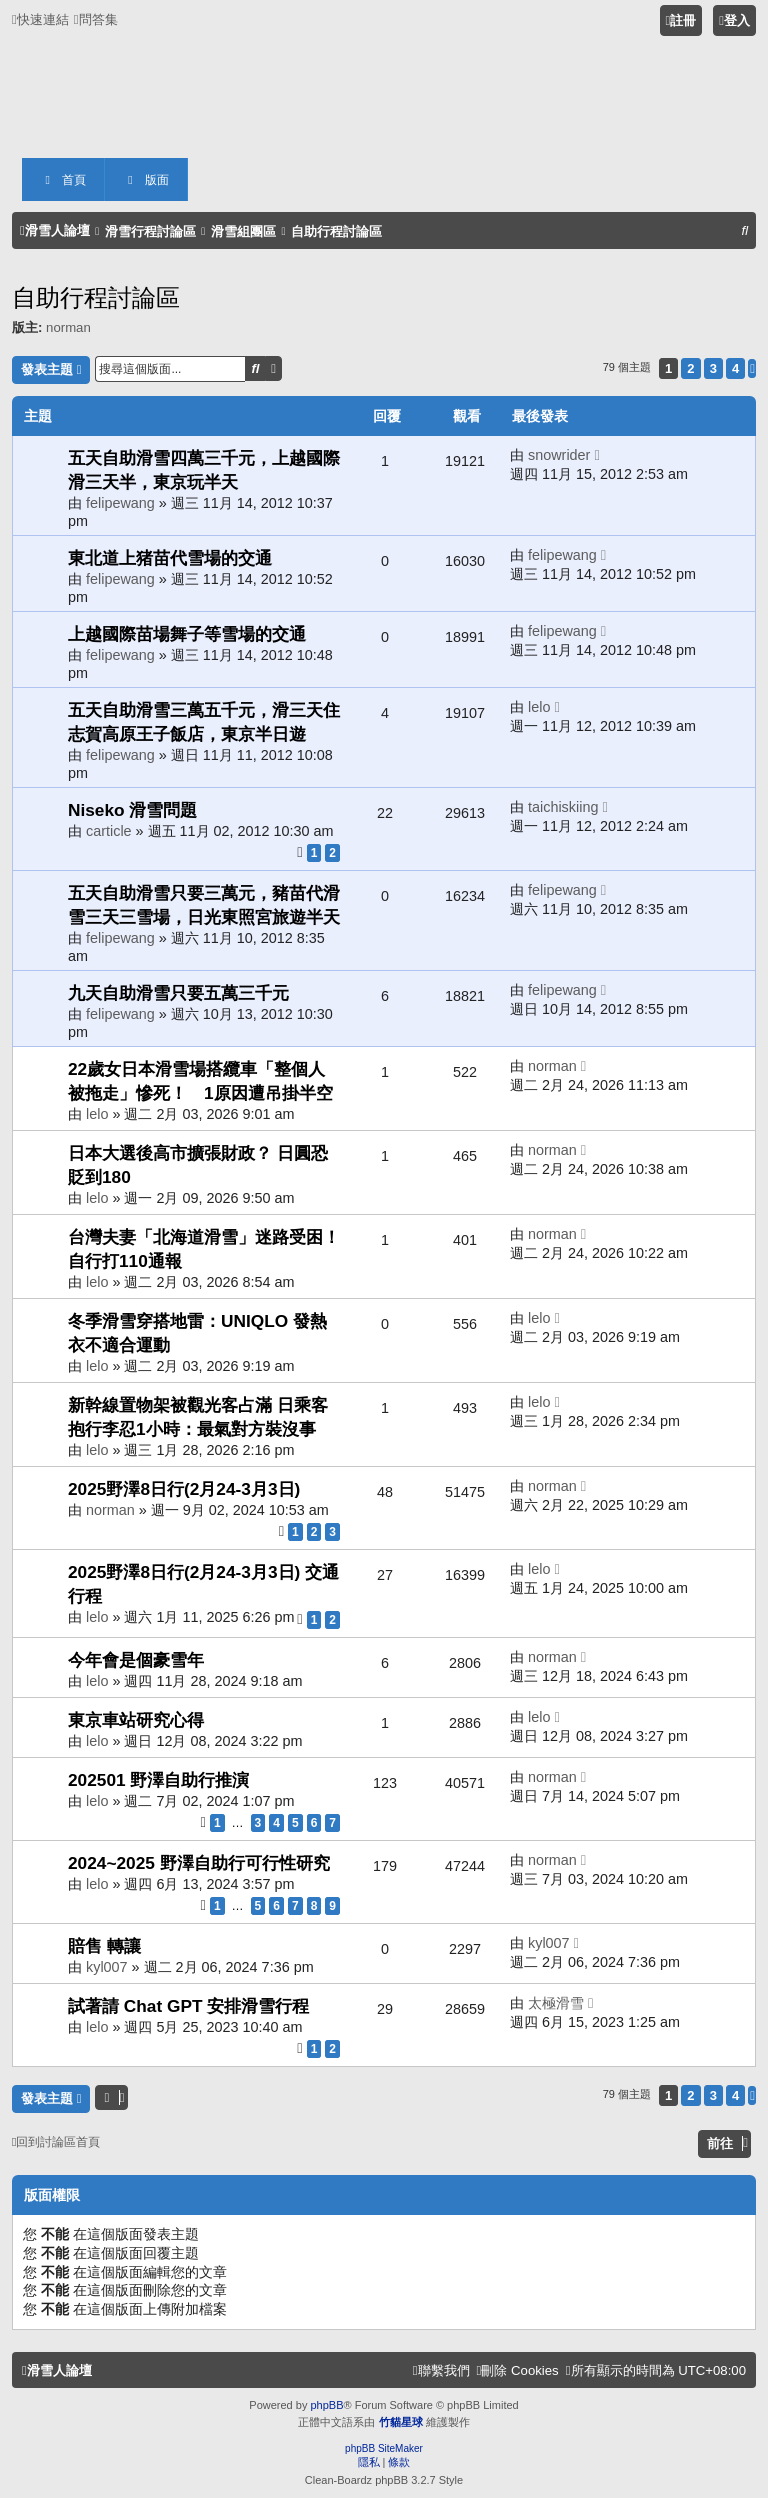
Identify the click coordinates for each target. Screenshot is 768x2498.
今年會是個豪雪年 (136, 1660)
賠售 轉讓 (104, 1946)
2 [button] (690, 368)
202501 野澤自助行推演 (158, 1780)
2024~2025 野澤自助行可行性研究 (199, 1863)
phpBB (326, 2405)
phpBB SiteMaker (384, 2448)
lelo (539, 707)
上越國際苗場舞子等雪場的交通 (187, 634)
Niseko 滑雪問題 (132, 810)
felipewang (120, 503)
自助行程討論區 (96, 297)
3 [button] (713, 368)
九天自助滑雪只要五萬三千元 (178, 993)
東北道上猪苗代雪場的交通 (170, 558)
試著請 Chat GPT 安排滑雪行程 (188, 2006)
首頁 (63, 180)
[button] (752, 368)
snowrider (559, 455)
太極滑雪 (556, 2003)
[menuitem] (96, 19)
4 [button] (735, 368)
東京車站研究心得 (136, 1720)
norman (68, 327)
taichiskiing (563, 807)
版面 (146, 180)
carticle (109, 831)
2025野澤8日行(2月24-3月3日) (184, 1489)
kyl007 (107, 1967)
